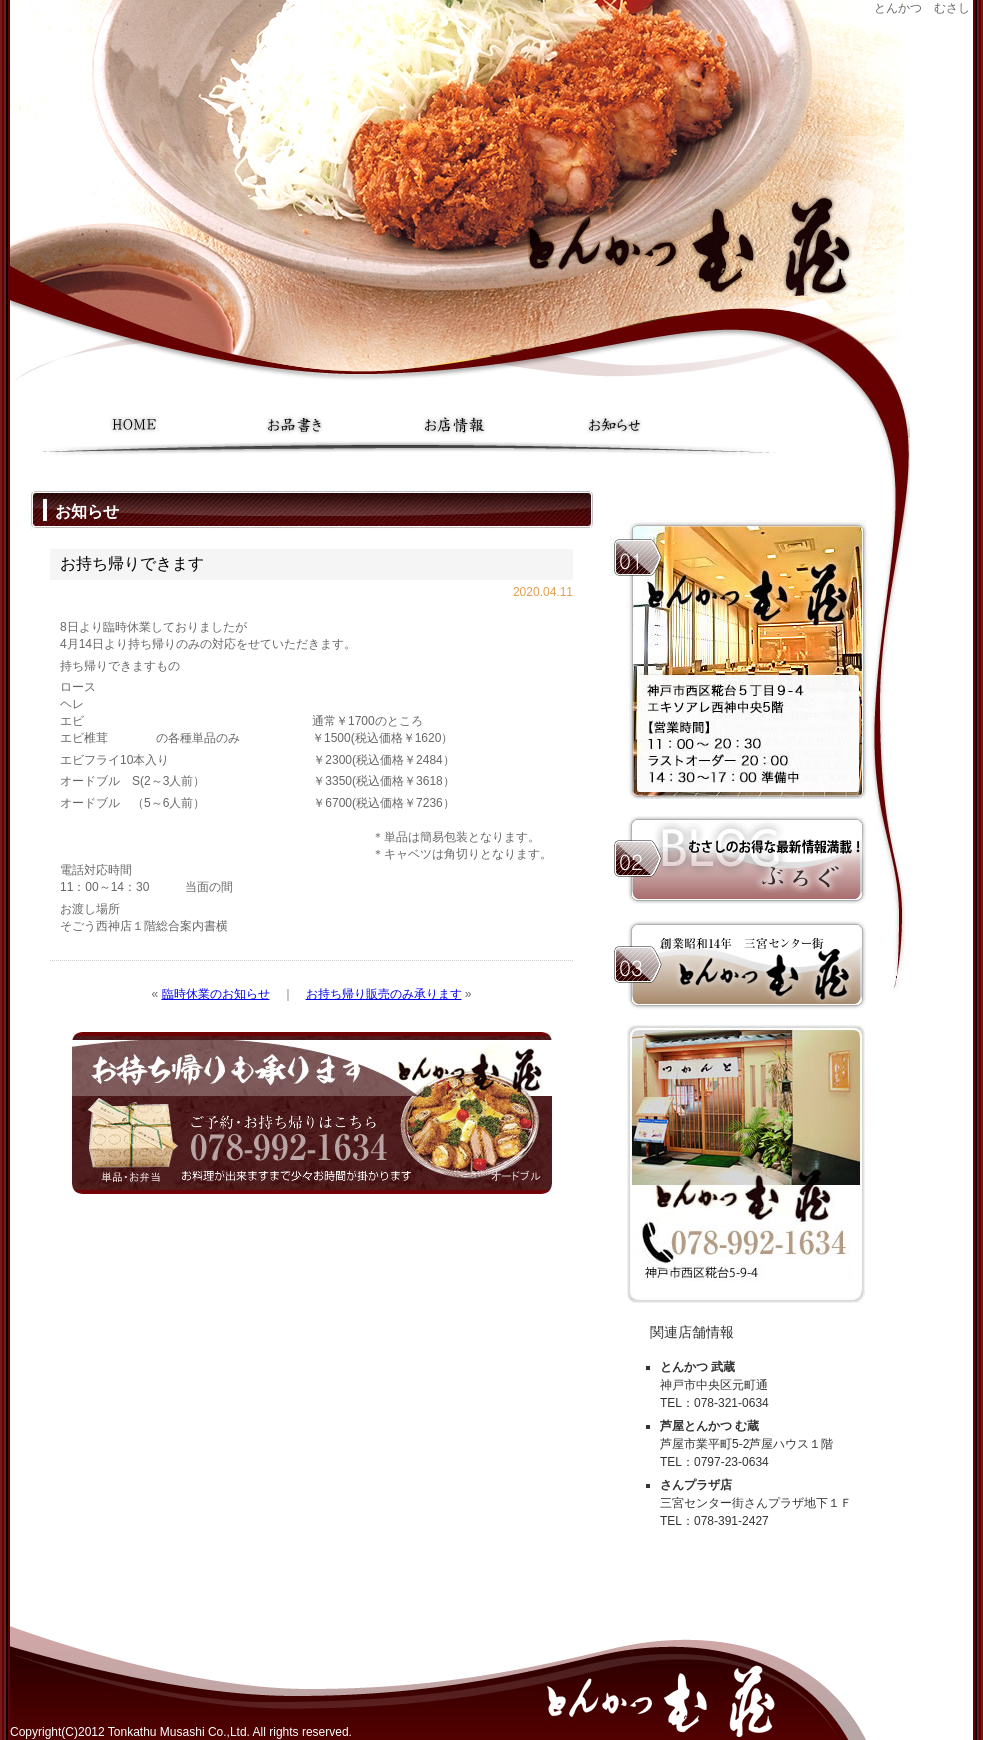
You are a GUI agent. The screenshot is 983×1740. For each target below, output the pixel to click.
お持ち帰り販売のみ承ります (384, 994)
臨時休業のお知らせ (216, 994)
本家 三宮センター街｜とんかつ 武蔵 (740, 965)
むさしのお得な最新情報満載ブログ (740, 860)
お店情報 (455, 425)
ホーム (135, 425)
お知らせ (615, 425)
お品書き (295, 425)
